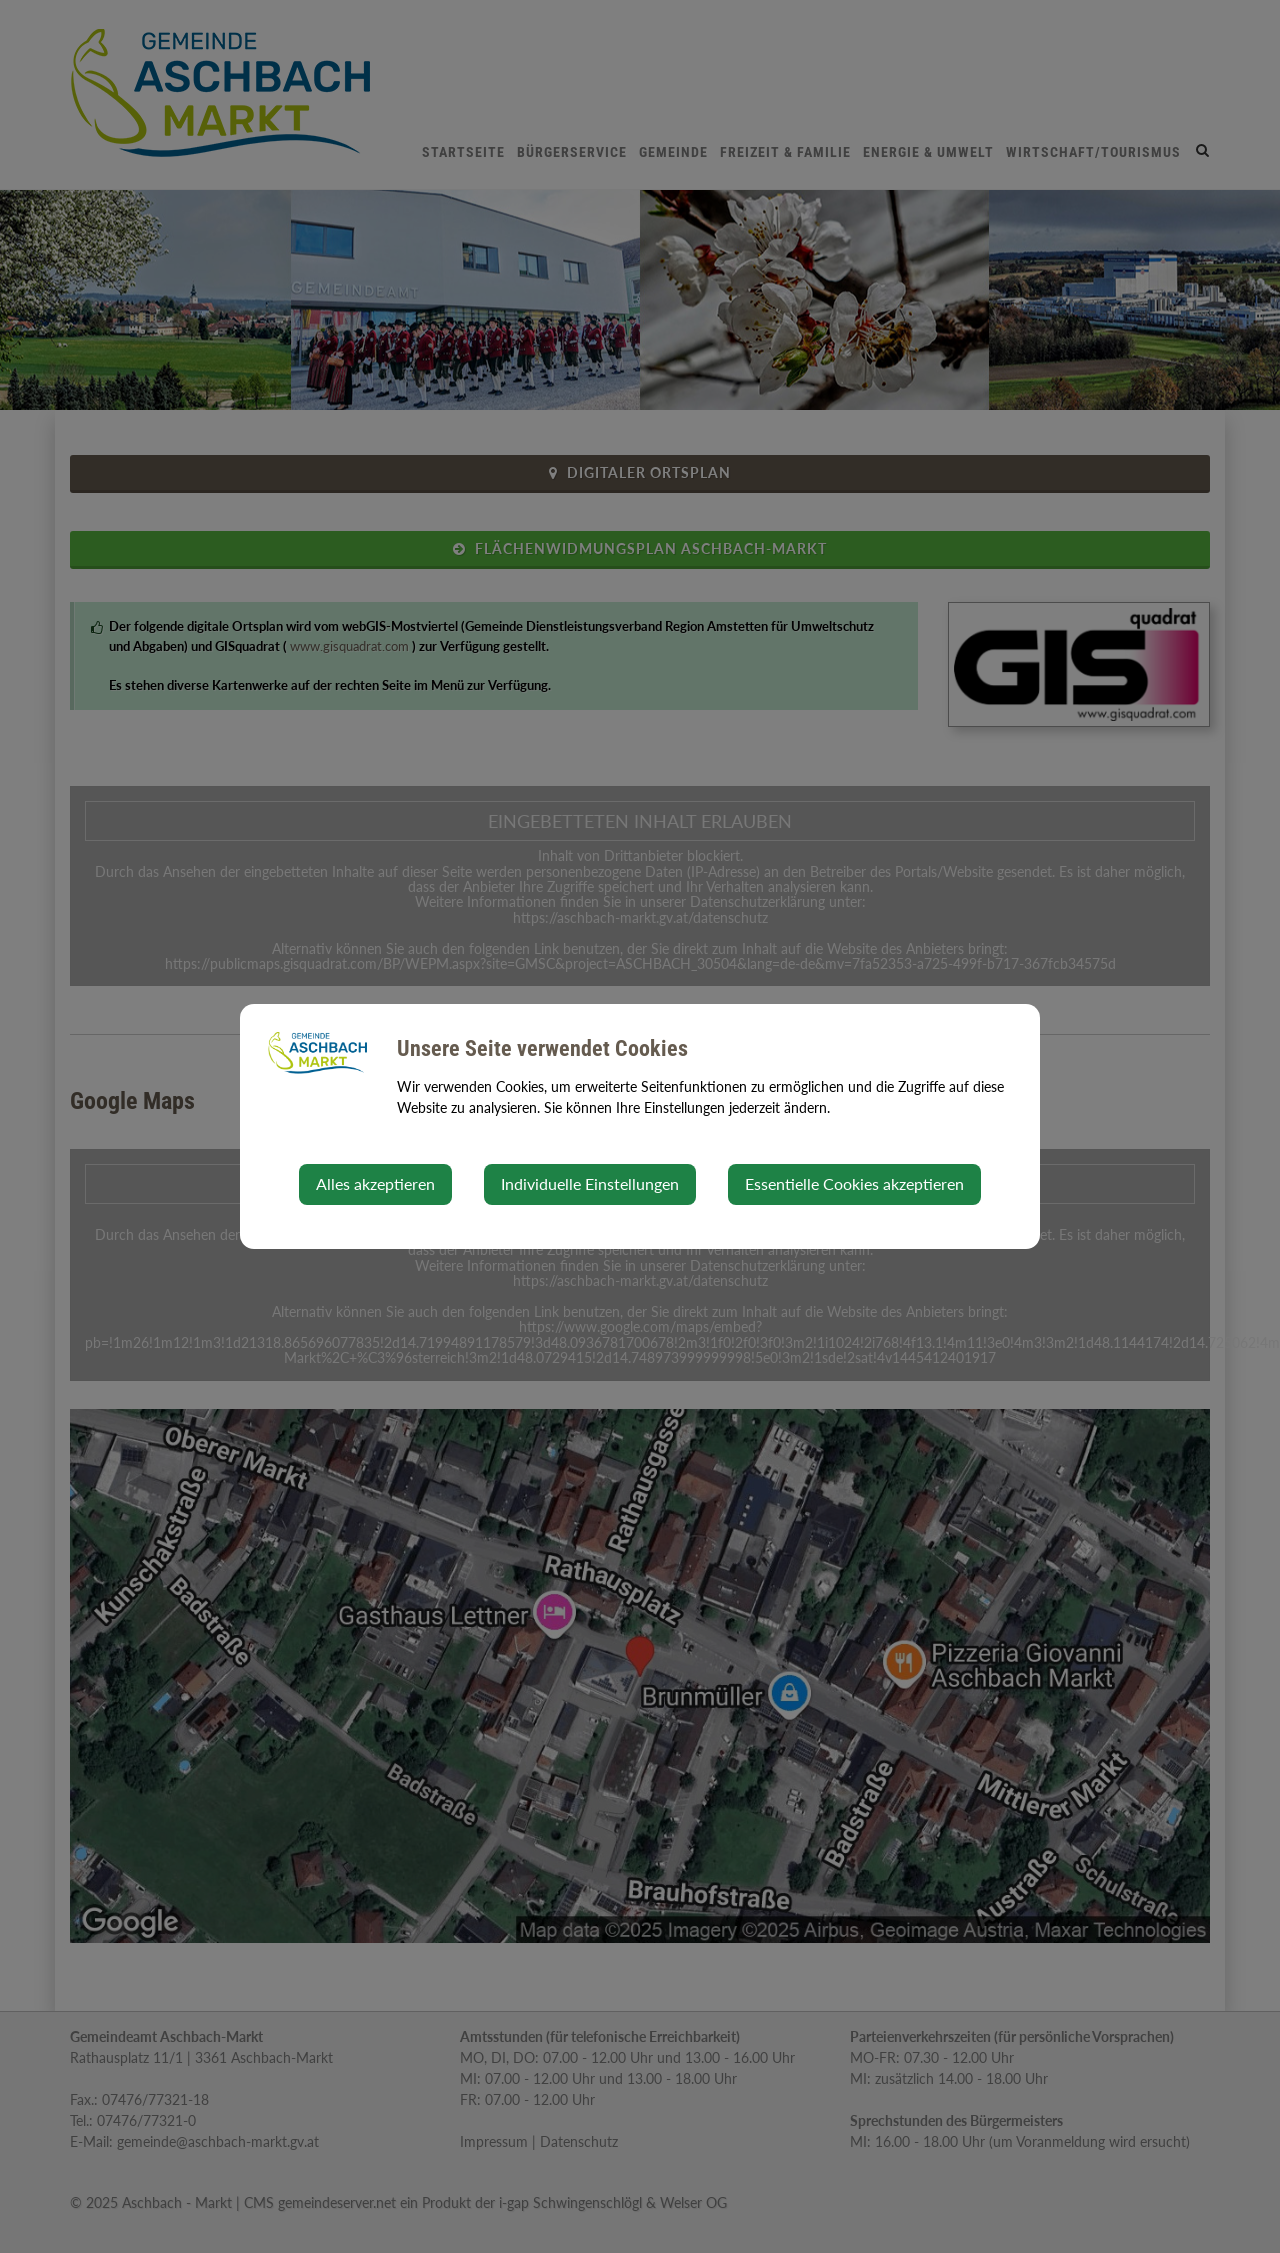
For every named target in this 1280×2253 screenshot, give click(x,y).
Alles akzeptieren (375, 1183)
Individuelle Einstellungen (590, 1183)
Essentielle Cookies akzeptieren (854, 1183)
